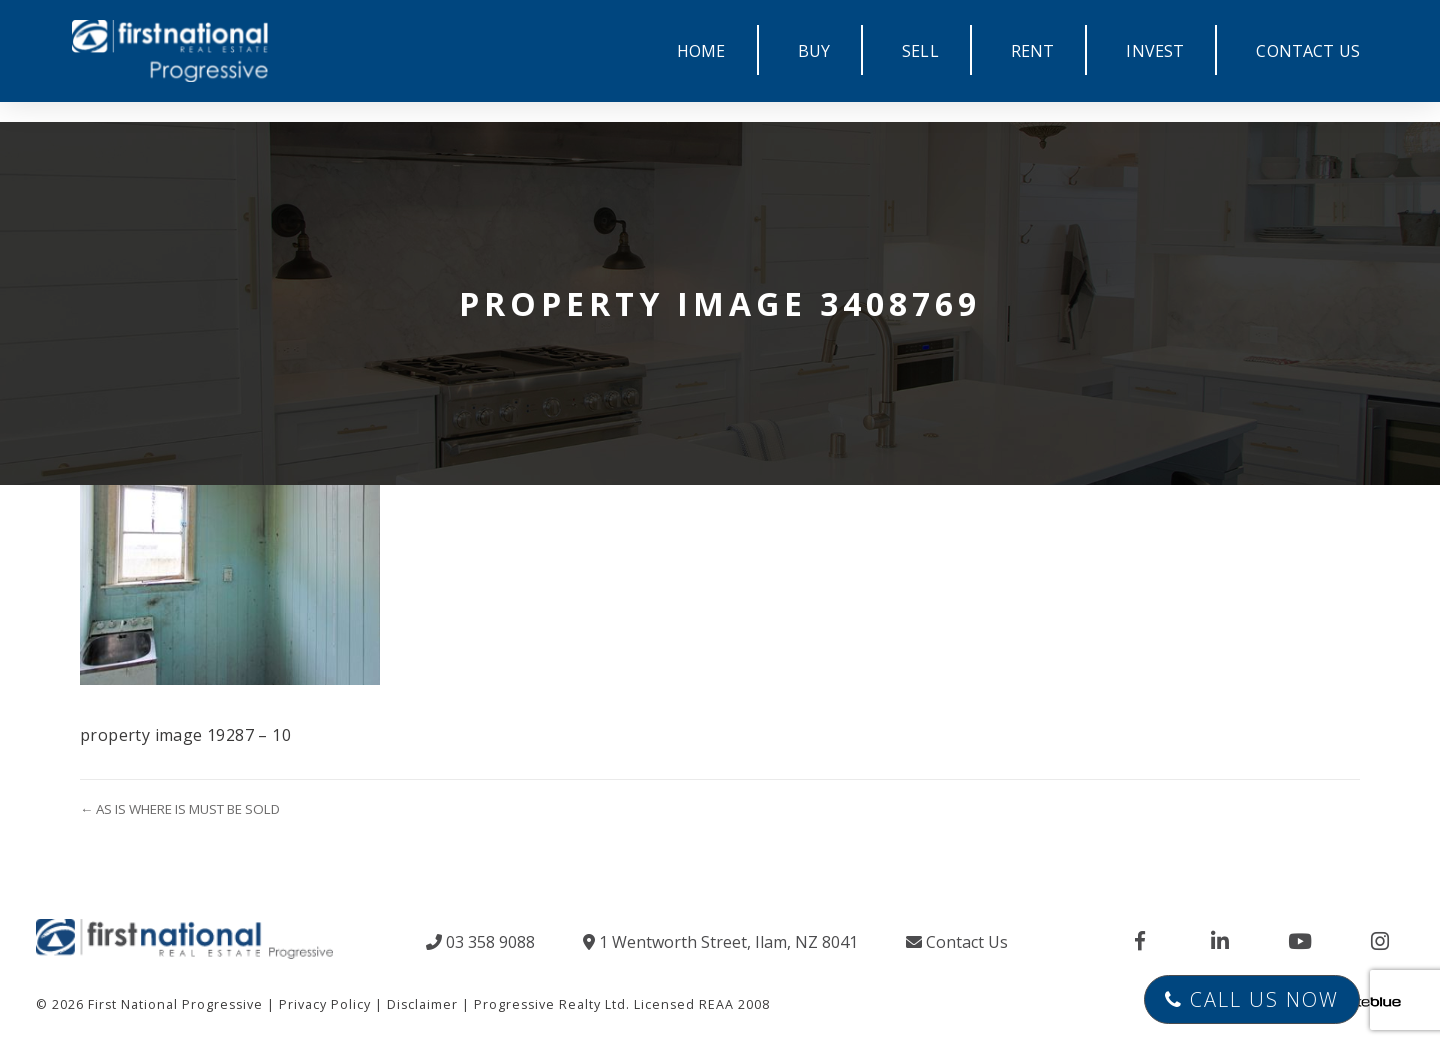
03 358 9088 (480, 942)
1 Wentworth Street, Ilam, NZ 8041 (720, 942)
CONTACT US (1308, 51)
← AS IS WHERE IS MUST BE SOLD (180, 809)
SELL (920, 51)
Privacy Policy (325, 1004)
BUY (814, 51)
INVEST (1155, 51)
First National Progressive (175, 1004)
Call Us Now (1252, 999)
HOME (701, 51)
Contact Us (957, 942)
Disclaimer (422, 1004)
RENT (1033, 51)
